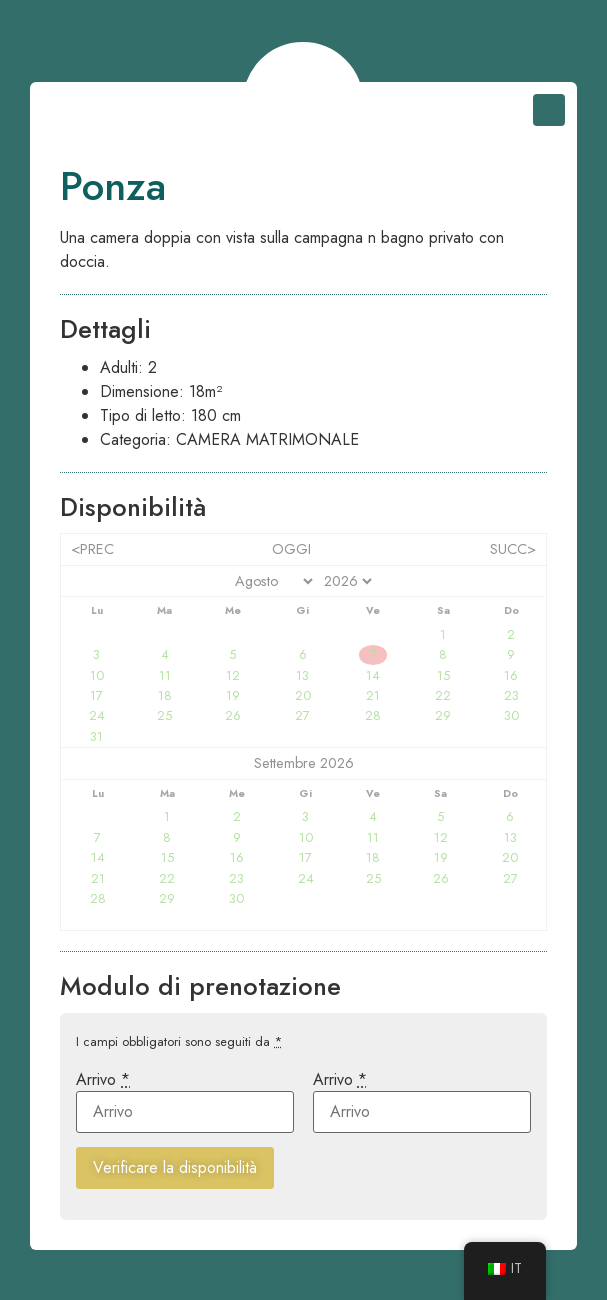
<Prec (92, 549)
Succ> (513, 549)
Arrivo (103, 1080)
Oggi (291, 549)
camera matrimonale (267, 439)
